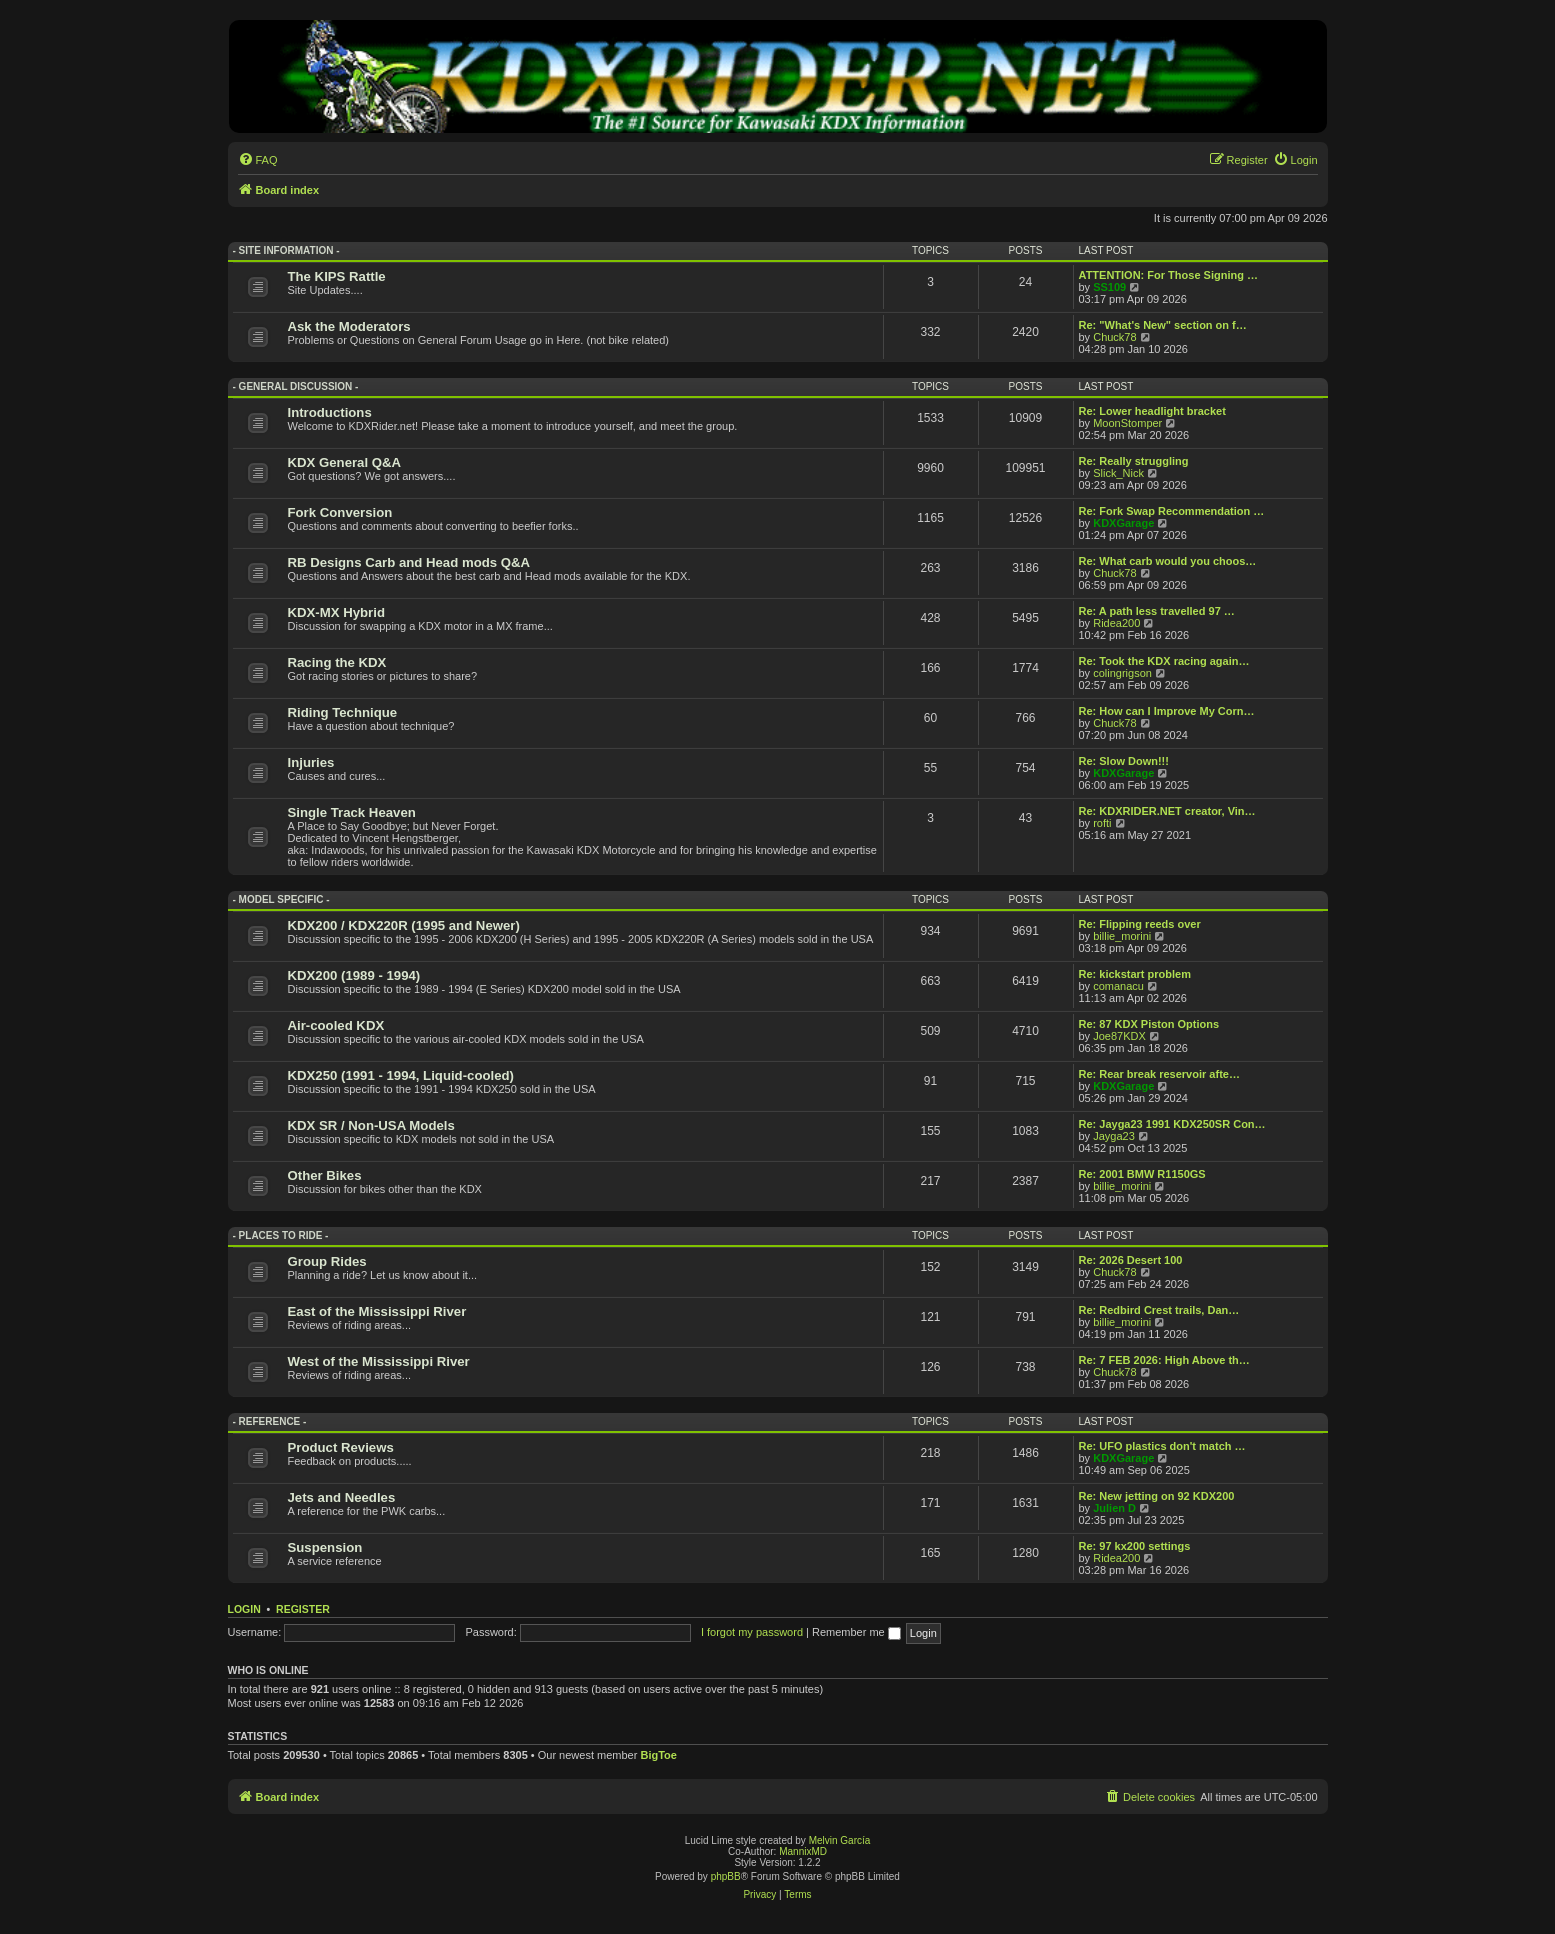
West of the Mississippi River (379, 1361)
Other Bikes (325, 1175)
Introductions (330, 412)
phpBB (726, 1876)
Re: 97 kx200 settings (1135, 1546)
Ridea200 (1116, 623)
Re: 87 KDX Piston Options (1149, 1024)
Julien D (1114, 1508)
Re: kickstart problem (1135, 974)
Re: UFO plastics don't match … (1162, 1446)
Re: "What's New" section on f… (1163, 325)
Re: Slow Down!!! (1124, 761)
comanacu (1118, 986)
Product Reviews (341, 1447)
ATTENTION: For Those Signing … (1168, 275)
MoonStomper (1127, 423)
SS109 (1109, 287)
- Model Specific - (281, 899)
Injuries (311, 762)
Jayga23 (1114, 1136)
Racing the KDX (337, 662)
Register (303, 1609)
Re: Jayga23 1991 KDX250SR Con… (1172, 1124)
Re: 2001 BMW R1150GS (1142, 1174)
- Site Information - (286, 250)
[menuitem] (258, 160)
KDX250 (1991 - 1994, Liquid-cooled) (401, 1075)
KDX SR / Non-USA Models (371, 1125)
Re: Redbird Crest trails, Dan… (1159, 1310)
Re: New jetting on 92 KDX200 (1157, 1496)
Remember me (856, 1632)
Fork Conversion (340, 512)
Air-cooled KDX (336, 1025)
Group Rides (327, 1261)
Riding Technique (343, 712)
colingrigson (1122, 673)
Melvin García (840, 1840)
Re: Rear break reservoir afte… (1159, 1074)
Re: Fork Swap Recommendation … (1172, 511)
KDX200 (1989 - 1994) (354, 975)
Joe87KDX (1119, 1036)
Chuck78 (1114, 337)
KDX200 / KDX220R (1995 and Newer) (404, 925)
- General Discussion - (296, 386)
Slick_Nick (1118, 473)
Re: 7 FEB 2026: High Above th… (1164, 1360)
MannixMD (803, 1851)
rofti (1102, 823)
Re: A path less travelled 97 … (1157, 611)
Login (244, 1609)
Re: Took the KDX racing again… (1164, 661)
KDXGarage (1123, 523)
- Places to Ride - (281, 1235)
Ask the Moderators (349, 326)
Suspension (325, 1547)
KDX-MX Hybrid (336, 612)
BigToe (658, 1755)
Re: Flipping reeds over (1140, 924)
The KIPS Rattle (337, 276)
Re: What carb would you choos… (1168, 561)
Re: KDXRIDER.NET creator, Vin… (1167, 811)
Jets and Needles (342, 1497)
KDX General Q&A (345, 462)
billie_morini (1122, 936)
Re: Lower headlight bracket (1152, 411)
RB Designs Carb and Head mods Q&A (409, 562)
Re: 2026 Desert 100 (1131, 1260)
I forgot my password (752, 1632)
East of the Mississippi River (377, 1311)
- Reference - (270, 1421)
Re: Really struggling (1134, 461)
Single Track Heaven (352, 812)
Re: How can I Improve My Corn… (1167, 711)
